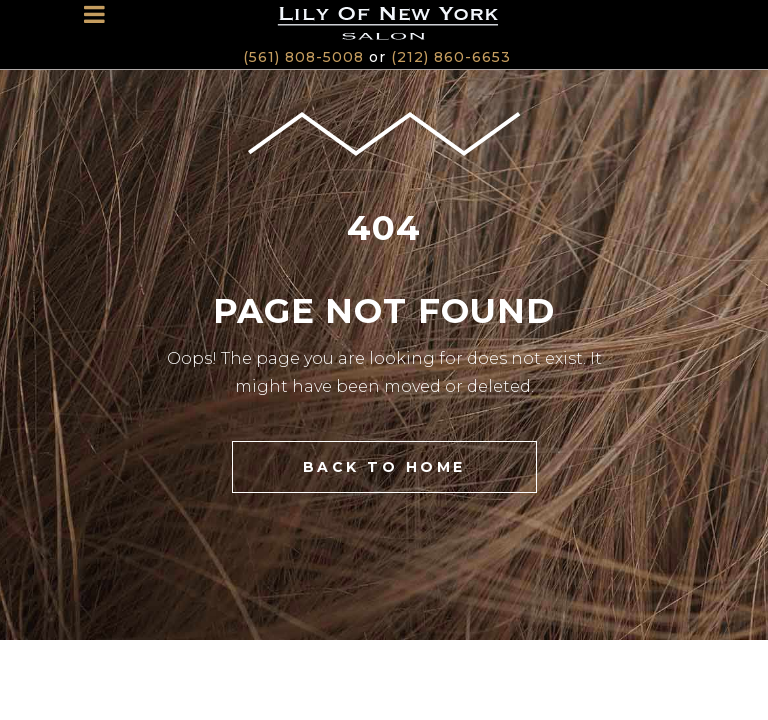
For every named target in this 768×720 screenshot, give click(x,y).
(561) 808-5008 (303, 57)
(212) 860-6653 (451, 57)
